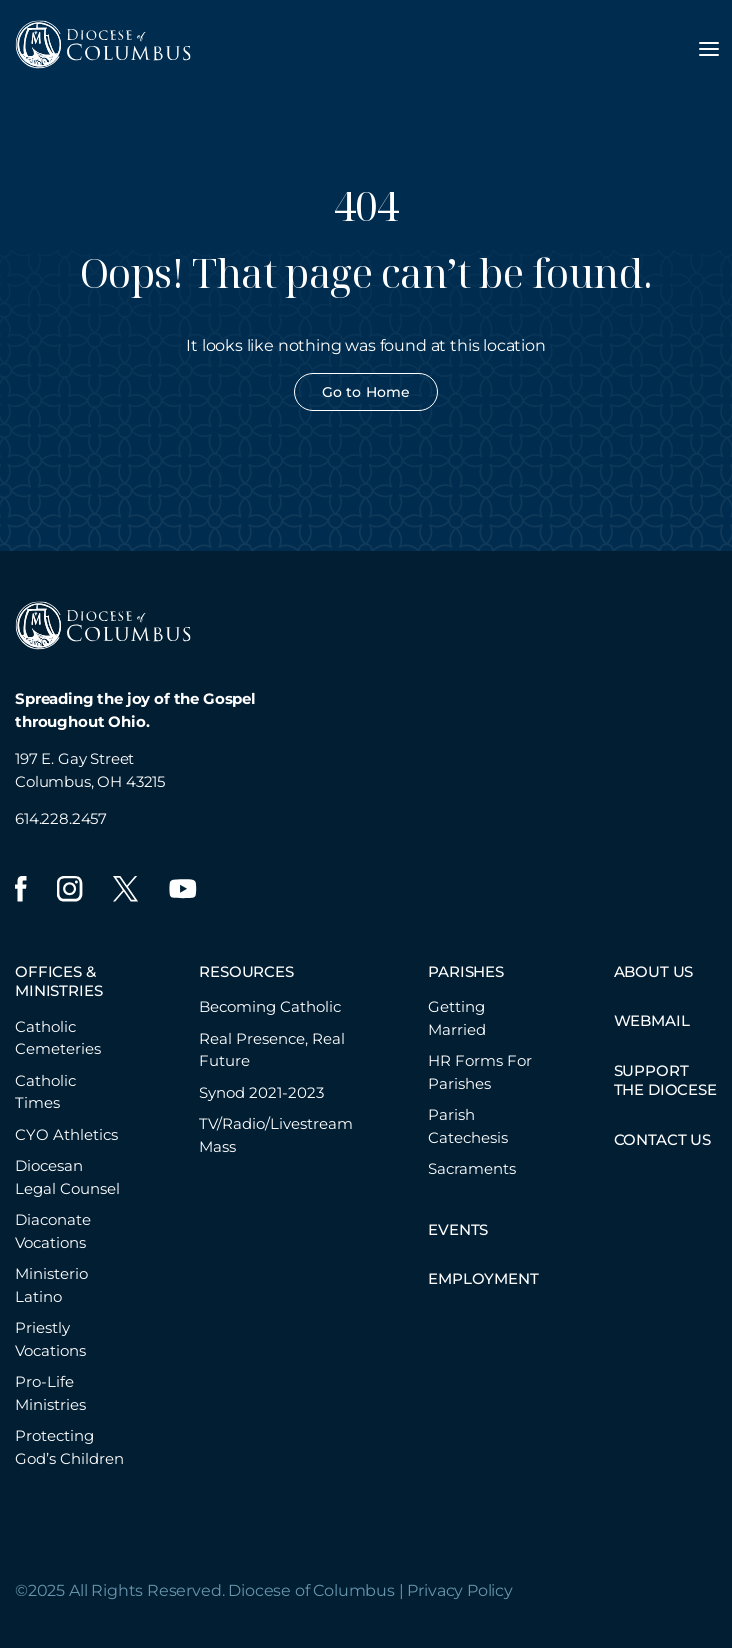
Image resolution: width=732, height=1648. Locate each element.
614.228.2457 (61, 818)
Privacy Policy (460, 1590)
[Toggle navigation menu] (709, 49)
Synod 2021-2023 (261, 1092)
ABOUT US (654, 971)
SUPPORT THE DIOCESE (665, 1080)
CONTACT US (662, 1139)
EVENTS (458, 1229)
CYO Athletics (66, 1134)
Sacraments (472, 1168)
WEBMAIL (652, 1020)
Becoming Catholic (270, 1006)
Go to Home (366, 392)
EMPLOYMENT (483, 1278)
